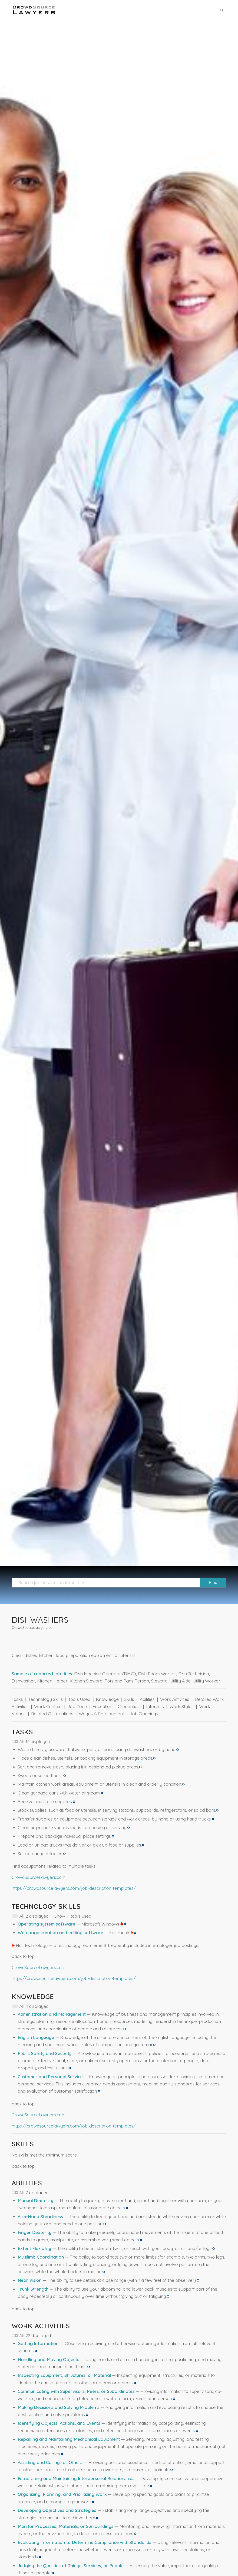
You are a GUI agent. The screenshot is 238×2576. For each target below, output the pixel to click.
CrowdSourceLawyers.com (39, 1877)
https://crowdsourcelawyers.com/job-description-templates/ (74, 1888)
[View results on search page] (213, 1582)
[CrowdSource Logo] (34, 10)
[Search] (221, 10)
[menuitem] (221, 10)
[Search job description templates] (119, 1582)
